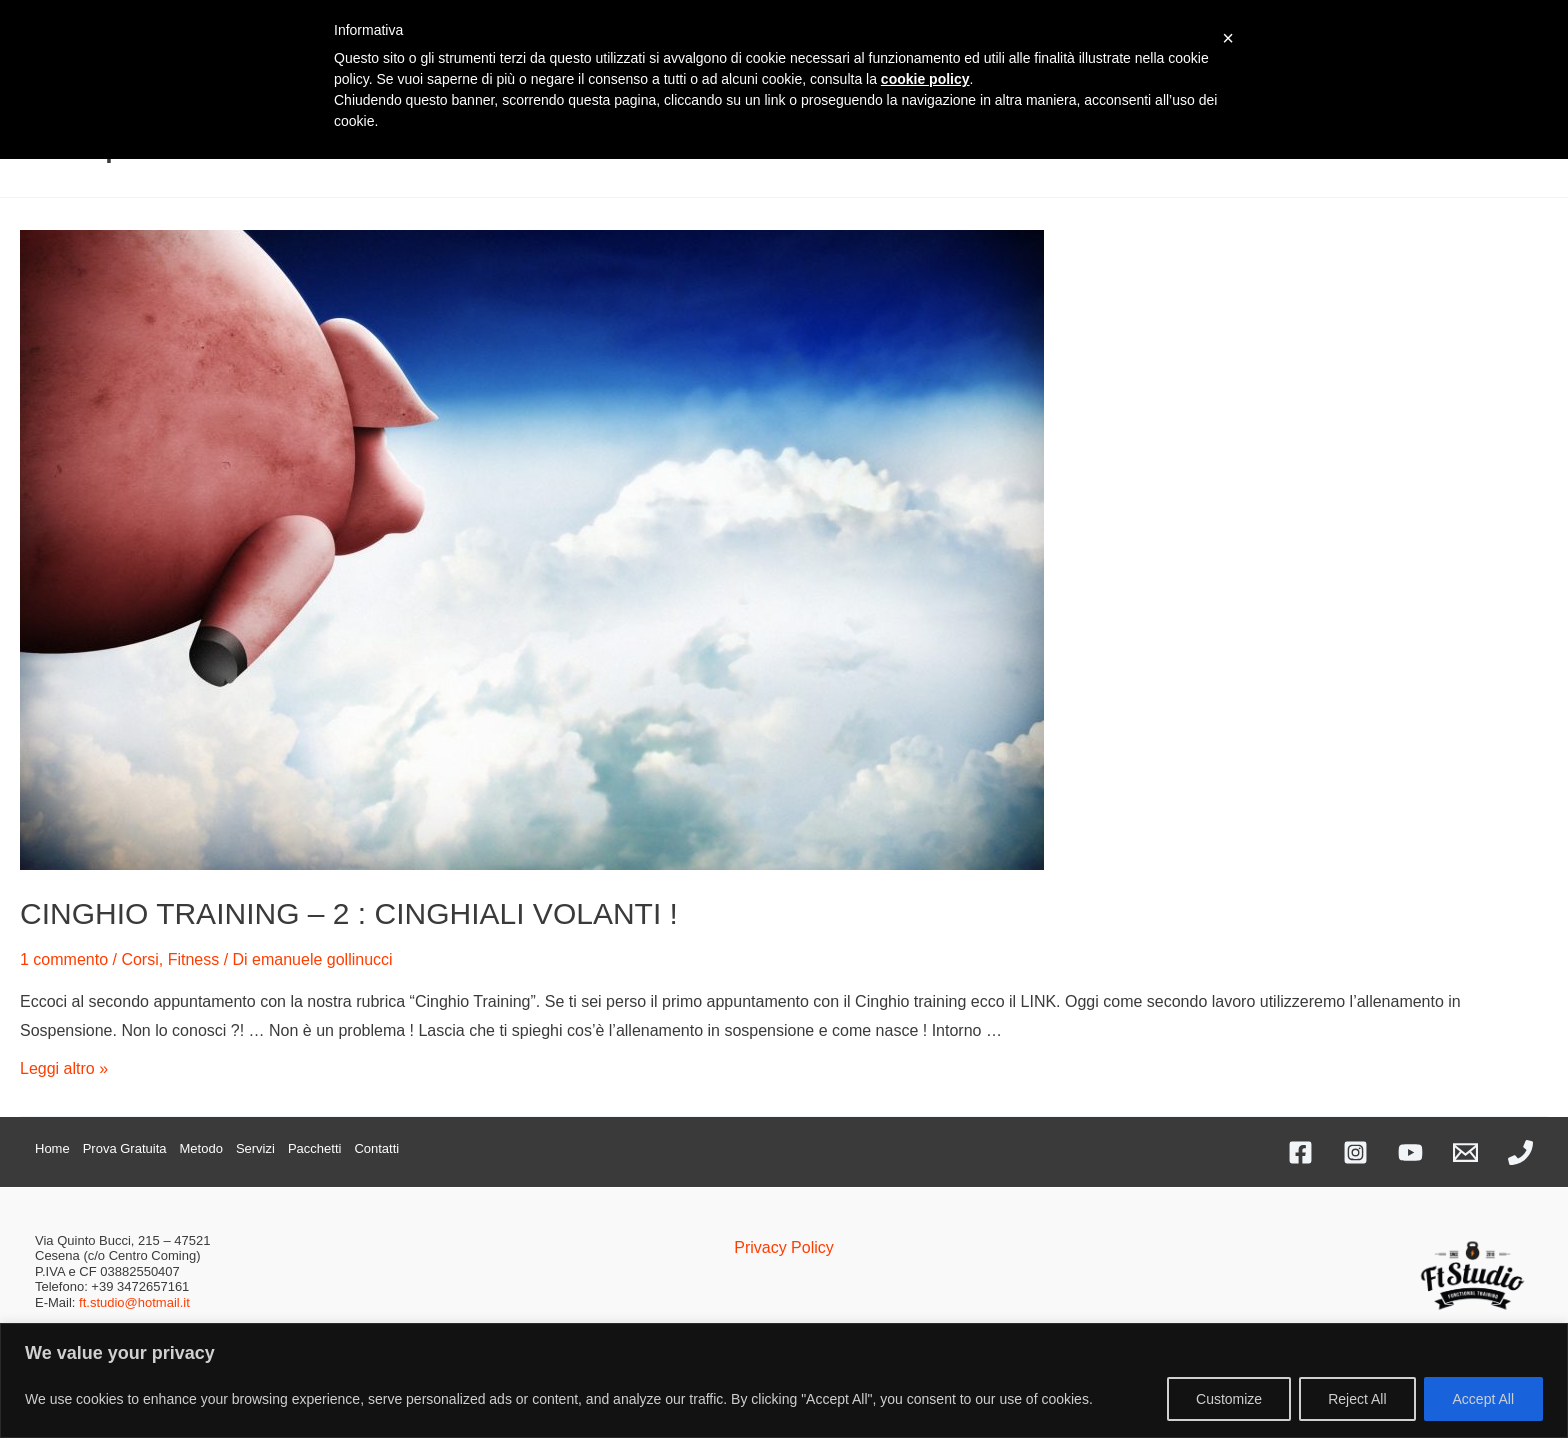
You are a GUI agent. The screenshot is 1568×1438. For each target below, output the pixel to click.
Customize (1229, 1399)
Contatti (376, 1148)
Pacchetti (314, 1148)
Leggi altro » (64, 1068)
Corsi (139, 959)
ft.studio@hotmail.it (134, 1302)
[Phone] (1520, 1152)
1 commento (64, 959)
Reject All (1357, 1399)
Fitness (194, 959)
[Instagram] (1355, 1152)
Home (52, 1148)
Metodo (201, 1148)
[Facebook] (1300, 1152)
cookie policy (925, 79)
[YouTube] (1410, 1152)
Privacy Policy (784, 1247)
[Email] (1465, 1152)
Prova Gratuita (125, 1148)
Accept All (1483, 1399)
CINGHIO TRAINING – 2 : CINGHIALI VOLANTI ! (349, 913)
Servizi (255, 1148)
